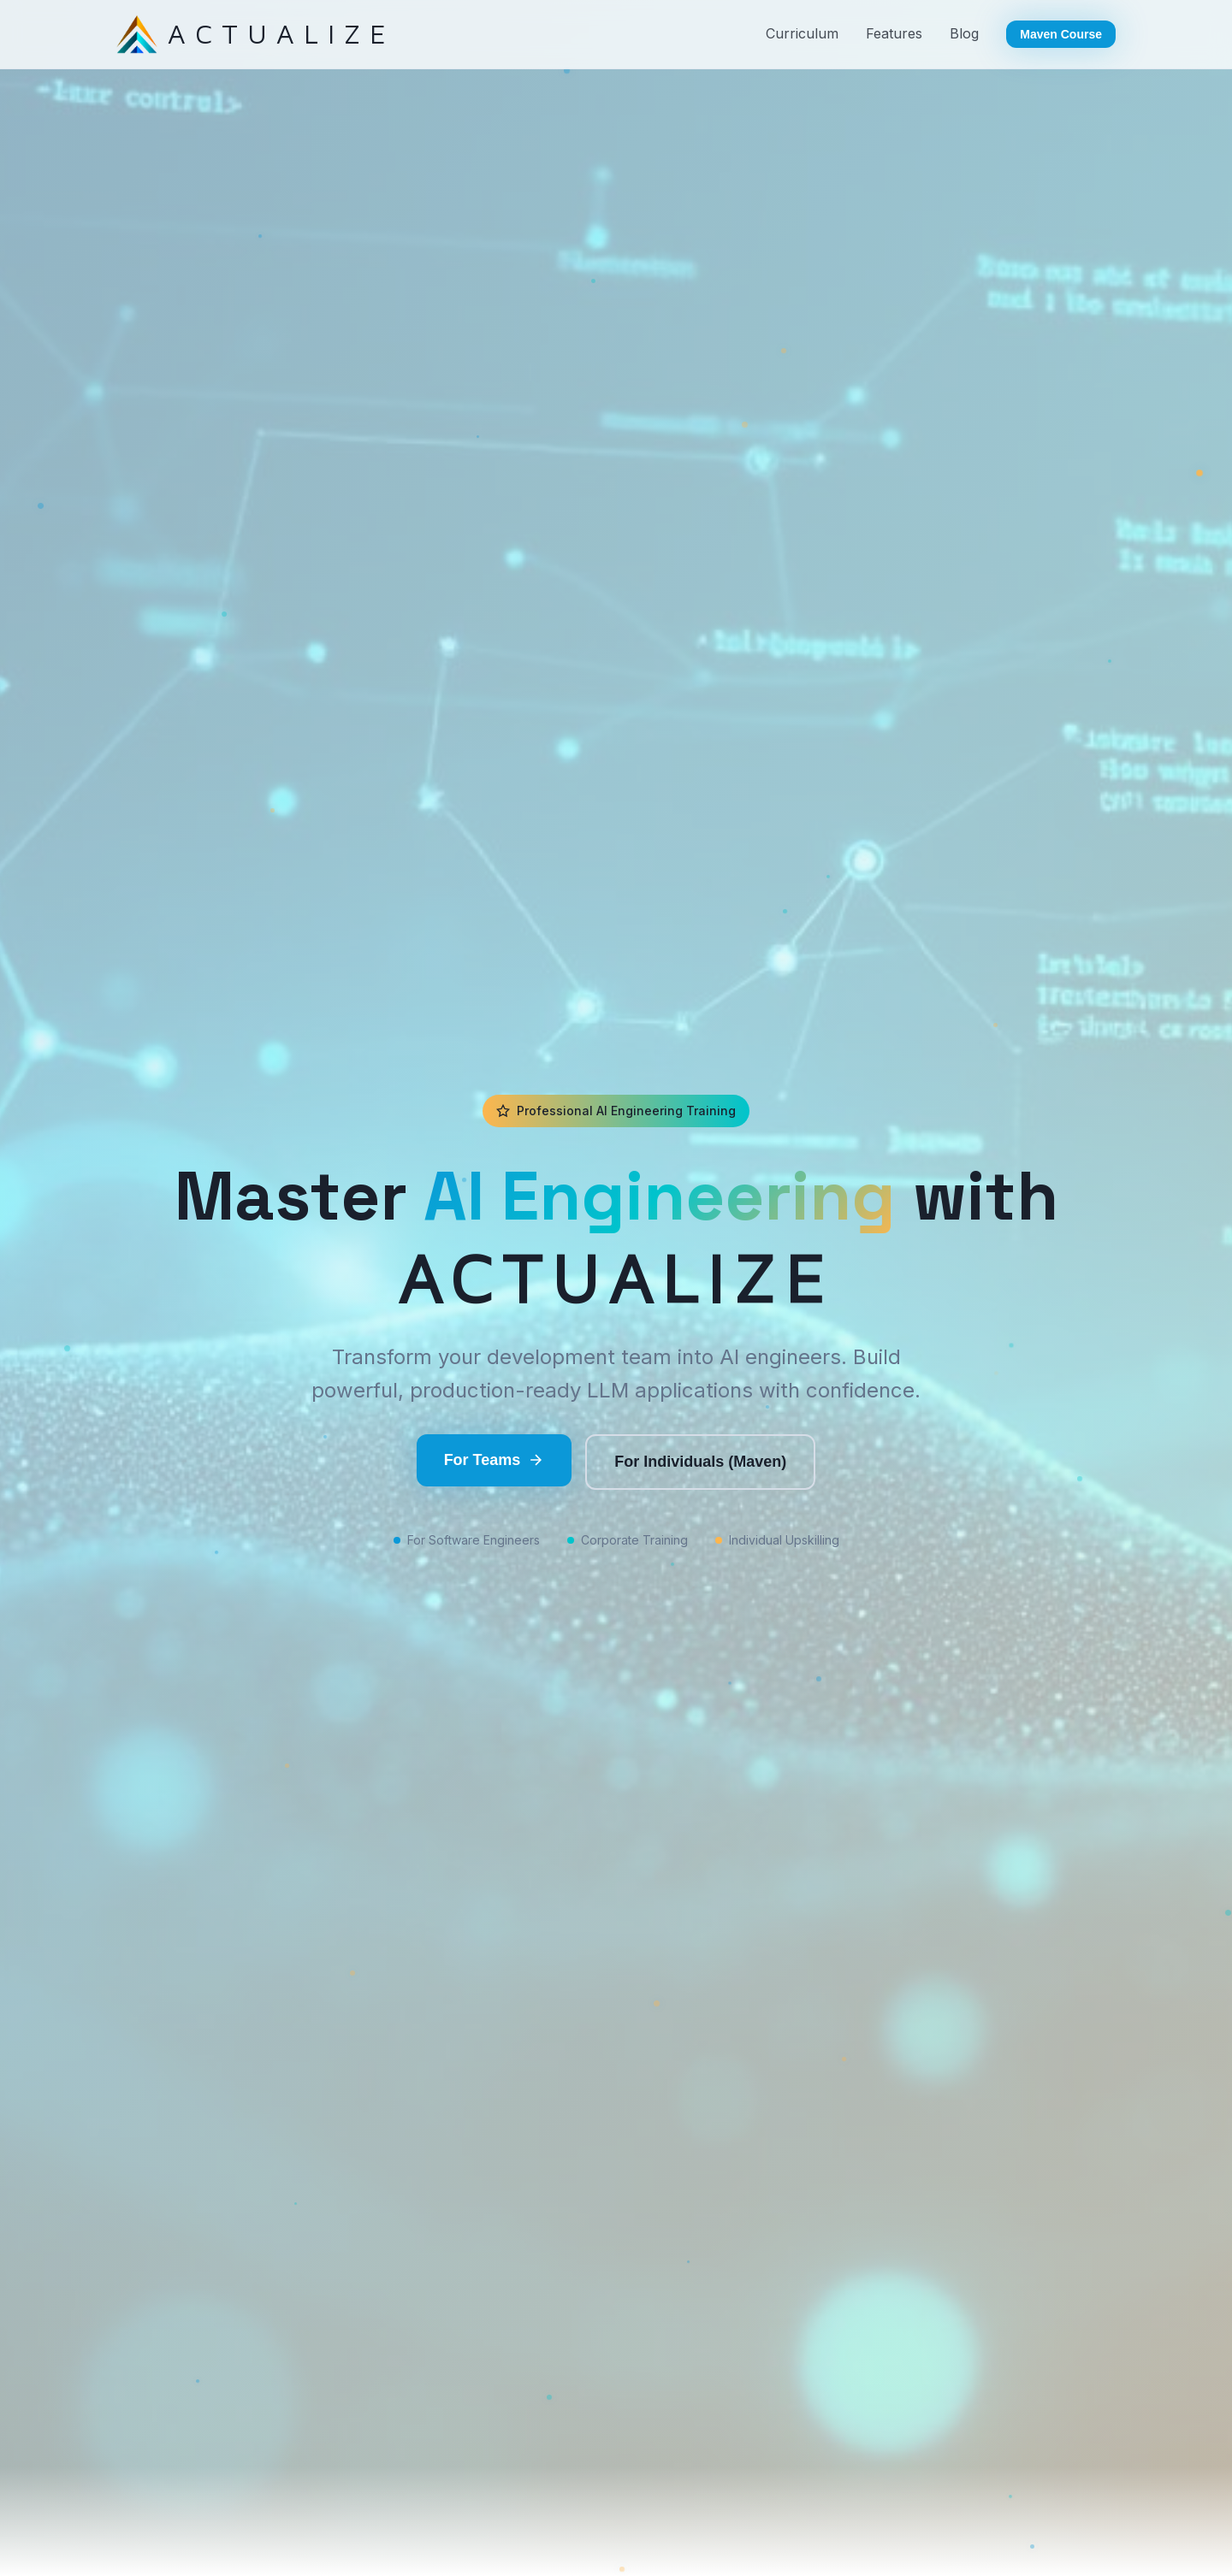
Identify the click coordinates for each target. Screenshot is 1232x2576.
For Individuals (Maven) (700, 1461)
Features (894, 33)
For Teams (494, 1460)
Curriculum (802, 33)
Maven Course (1061, 34)
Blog (964, 33)
